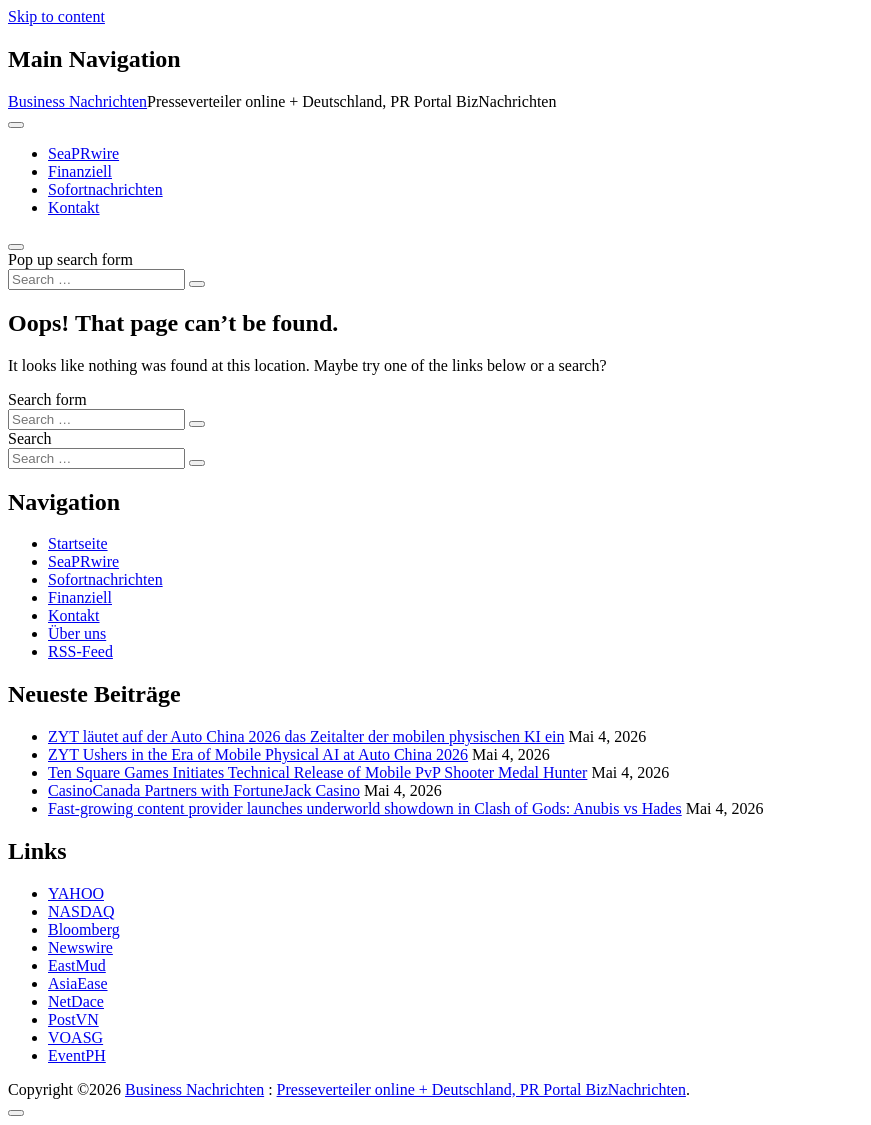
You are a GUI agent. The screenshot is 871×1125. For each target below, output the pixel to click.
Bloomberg (84, 929)
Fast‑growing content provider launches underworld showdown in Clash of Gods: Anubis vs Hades (365, 808)
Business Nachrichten (77, 101)
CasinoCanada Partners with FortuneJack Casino (204, 790)
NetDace (76, 1001)
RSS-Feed (80, 651)
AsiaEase (78, 983)
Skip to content (56, 16)
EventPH (77, 1055)
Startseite (78, 543)
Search (30, 438)
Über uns (77, 633)
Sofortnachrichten (105, 189)
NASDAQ (81, 911)
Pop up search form (70, 259)
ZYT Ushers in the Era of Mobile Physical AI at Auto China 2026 (258, 754)
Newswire (80, 947)
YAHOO (76, 893)
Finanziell (80, 171)
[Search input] (96, 279)
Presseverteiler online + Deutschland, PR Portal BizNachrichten (481, 1089)
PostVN (73, 1019)
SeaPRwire (83, 153)
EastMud (77, 965)
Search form (47, 399)
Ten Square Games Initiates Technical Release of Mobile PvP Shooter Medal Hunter (317, 772)
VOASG (75, 1037)
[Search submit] (197, 284)
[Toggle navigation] (16, 125)
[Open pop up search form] (16, 247)
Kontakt (74, 207)
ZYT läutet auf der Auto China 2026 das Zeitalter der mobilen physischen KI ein (306, 736)
